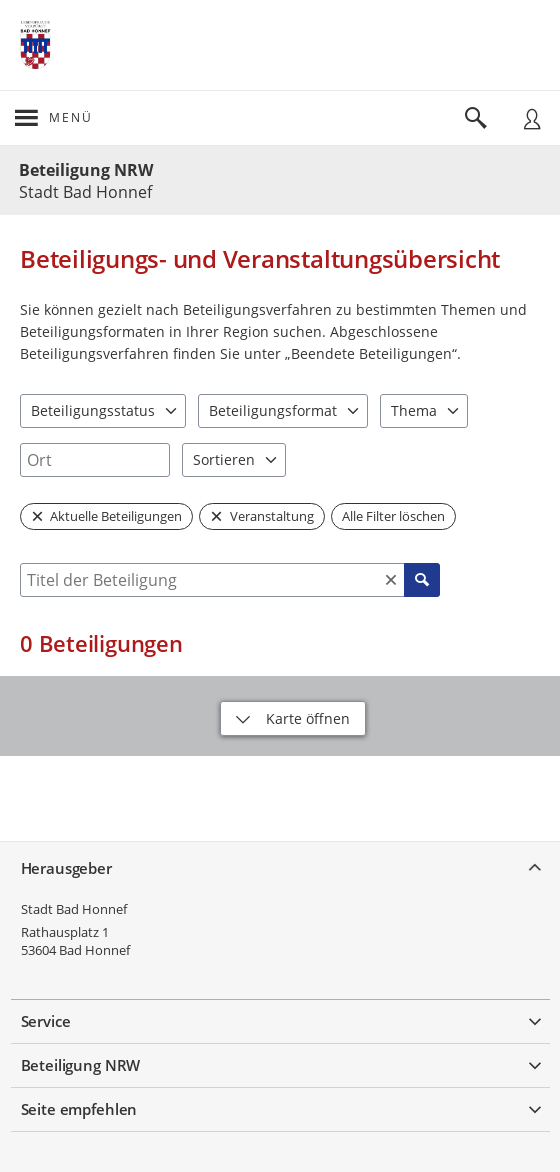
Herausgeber (66, 868)
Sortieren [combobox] (224, 459)
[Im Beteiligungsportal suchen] (476, 118)
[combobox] (95, 460)
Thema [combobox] (414, 410)
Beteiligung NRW (86, 170)
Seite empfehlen (79, 1109)
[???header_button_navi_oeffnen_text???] (53, 118)
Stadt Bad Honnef (74, 909)
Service (46, 1021)
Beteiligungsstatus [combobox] (93, 410)
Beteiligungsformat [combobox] (273, 410)
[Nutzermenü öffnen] (532, 118)
